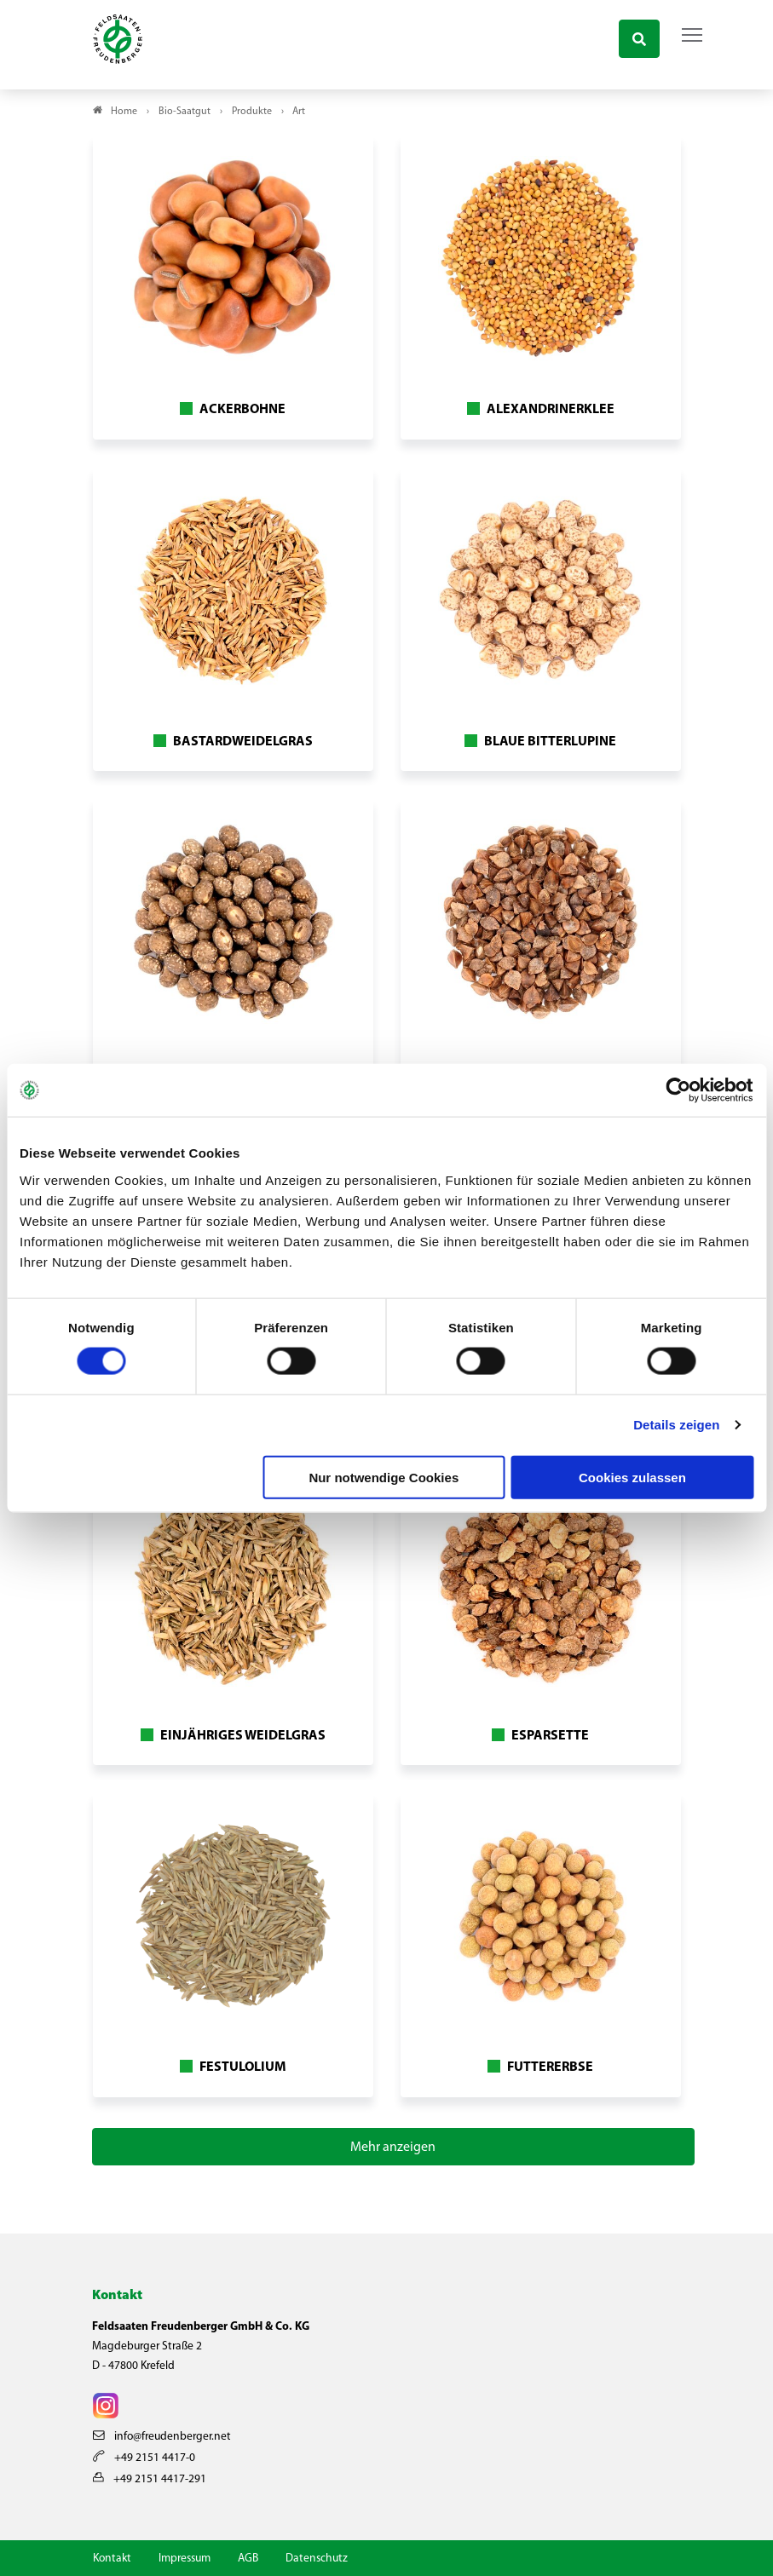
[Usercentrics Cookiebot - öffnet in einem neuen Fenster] (678, 1090)
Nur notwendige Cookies (384, 1476)
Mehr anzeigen (393, 2147)
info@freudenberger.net (162, 2436)
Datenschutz (317, 2558)
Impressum (185, 2558)
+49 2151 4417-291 (149, 2479)
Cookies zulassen (632, 1476)
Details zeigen (676, 1424)
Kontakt (112, 2558)
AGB (248, 2558)
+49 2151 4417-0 (144, 2458)
